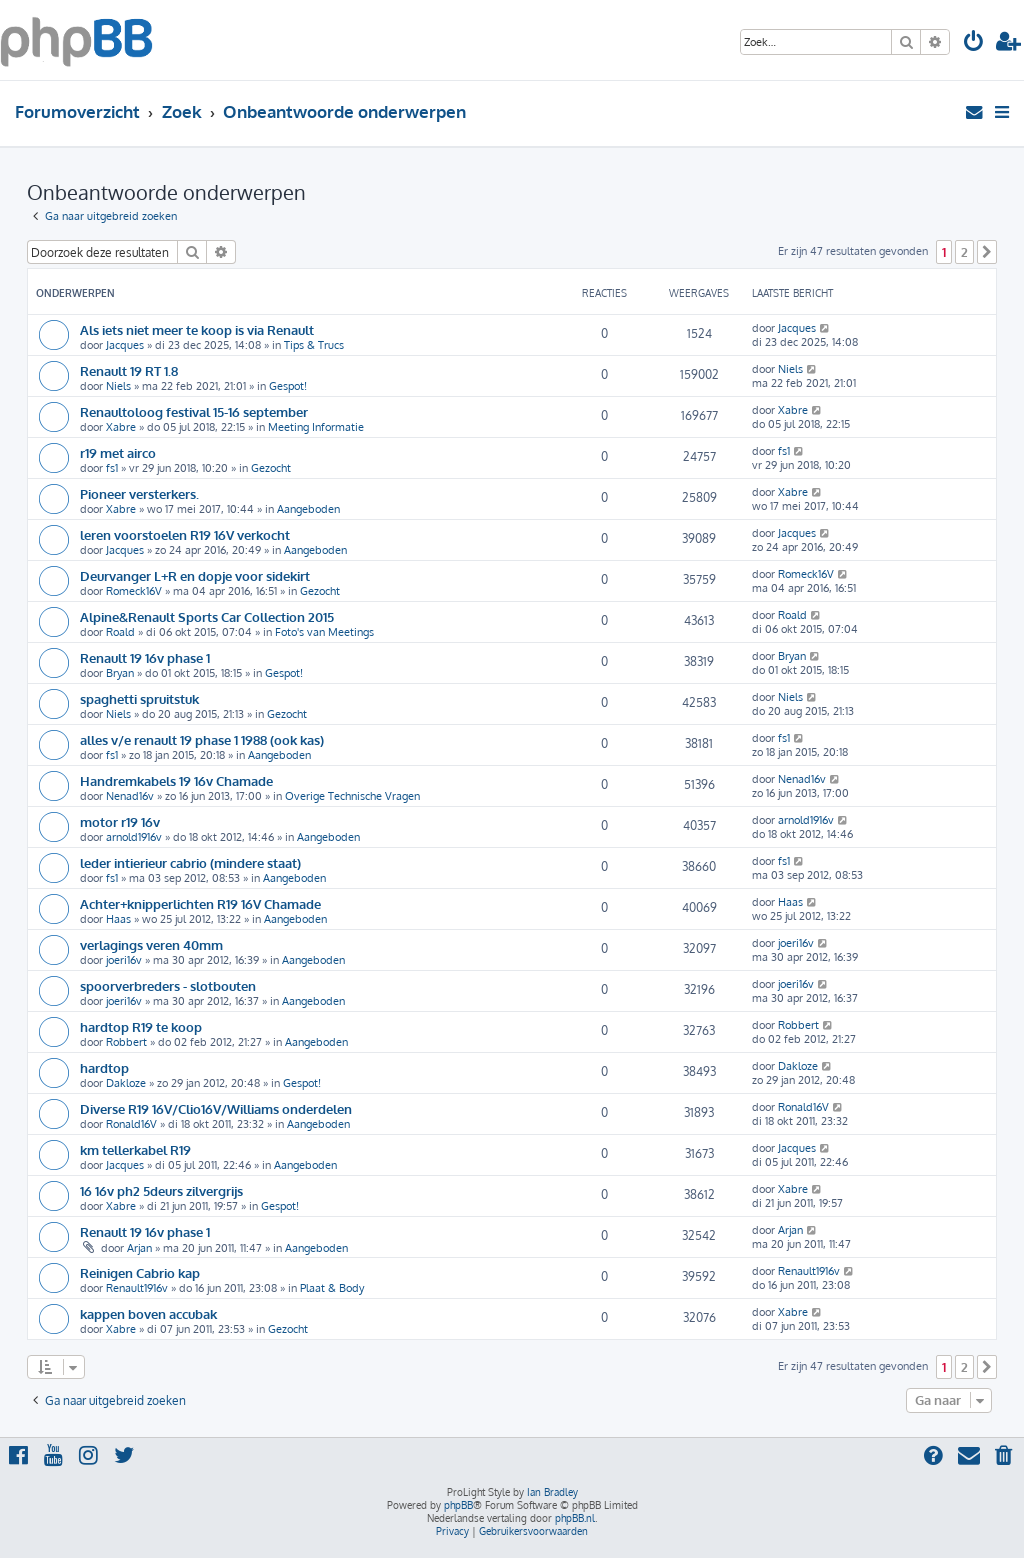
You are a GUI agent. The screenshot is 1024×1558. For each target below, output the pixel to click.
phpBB (458, 1505)
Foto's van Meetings (324, 632)
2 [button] (964, 252)
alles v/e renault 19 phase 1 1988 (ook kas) (202, 739)
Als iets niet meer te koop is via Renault (197, 329)
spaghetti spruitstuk (139, 698)
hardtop (104, 1067)
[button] (987, 252)
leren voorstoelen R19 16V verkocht (185, 534)
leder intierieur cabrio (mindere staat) (190, 862)
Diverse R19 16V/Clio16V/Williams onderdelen (216, 1108)
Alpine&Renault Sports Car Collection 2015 (207, 616)
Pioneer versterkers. (139, 493)
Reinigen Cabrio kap (140, 1272)
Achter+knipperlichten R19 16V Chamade (200, 903)
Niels (118, 386)
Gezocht (271, 468)
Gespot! (288, 386)
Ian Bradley (552, 1492)
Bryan (120, 673)
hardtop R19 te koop (141, 1026)
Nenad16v (130, 796)
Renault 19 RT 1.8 (129, 370)
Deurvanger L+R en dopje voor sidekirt (195, 575)
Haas (118, 919)
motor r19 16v (120, 821)
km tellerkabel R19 (135, 1149)
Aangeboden (308, 509)
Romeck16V (134, 591)
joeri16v (124, 960)
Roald (120, 632)
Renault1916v (137, 1288)
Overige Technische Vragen (352, 796)
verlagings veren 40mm (151, 944)
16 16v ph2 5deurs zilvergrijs (161, 1190)
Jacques (125, 345)
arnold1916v (134, 837)
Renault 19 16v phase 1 (145, 657)
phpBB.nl (575, 1518)
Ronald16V (131, 1124)
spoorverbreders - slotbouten (168, 985)
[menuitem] (974, 43)
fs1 (112, 468)
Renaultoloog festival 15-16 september (194, 411)
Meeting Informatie (316, 427)
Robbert (126, 1042)
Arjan (139, 1248)
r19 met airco (118, 452)
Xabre (121, 427)
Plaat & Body (332, 1288)
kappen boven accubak (148, 1313)
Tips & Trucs (314, 345)
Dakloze (126, 1083)
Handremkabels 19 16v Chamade (176, 780)
